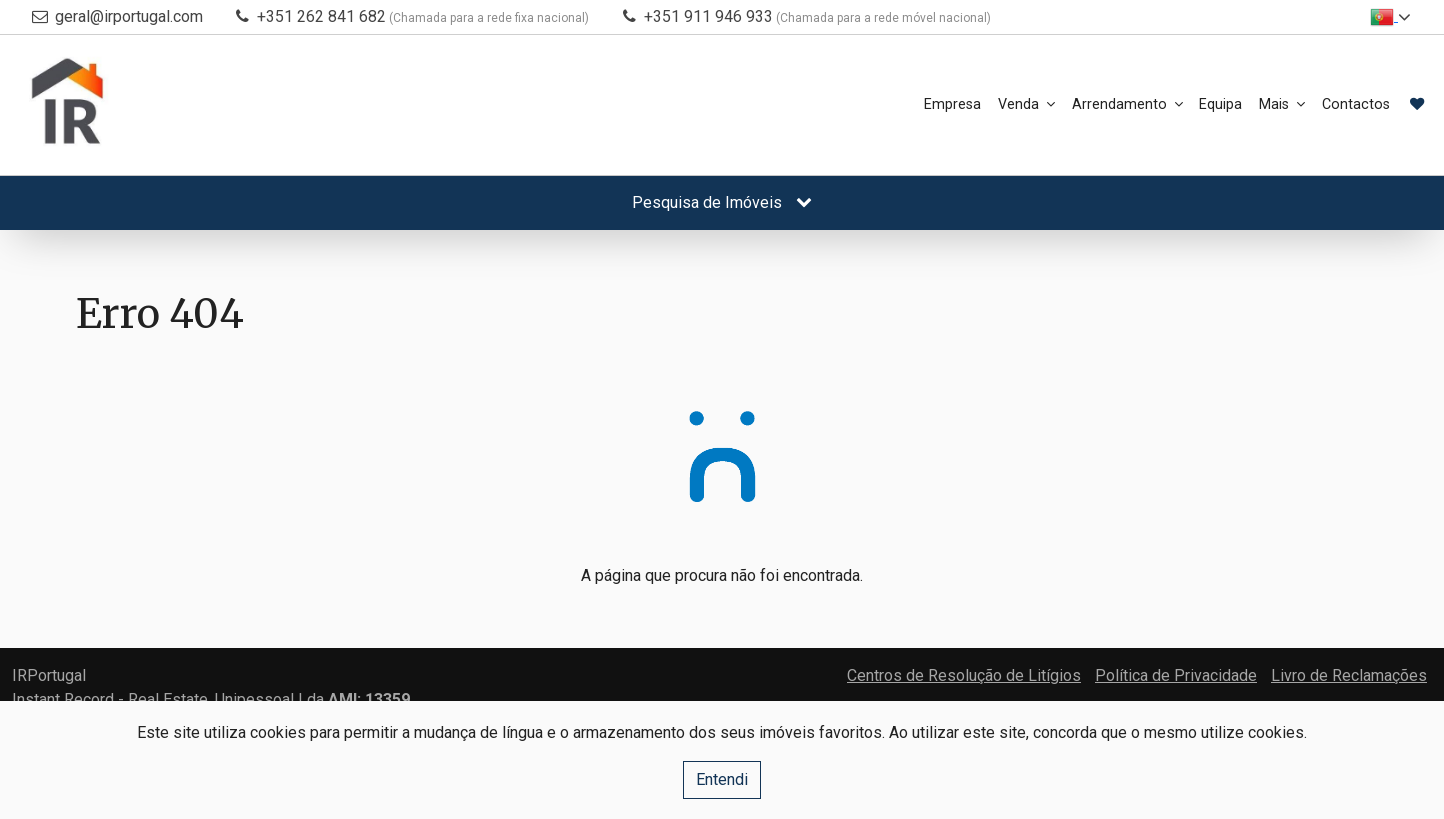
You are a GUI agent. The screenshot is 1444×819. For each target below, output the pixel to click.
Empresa (828, 104)
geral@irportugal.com (129, 16)
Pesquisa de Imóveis (722, 202)
